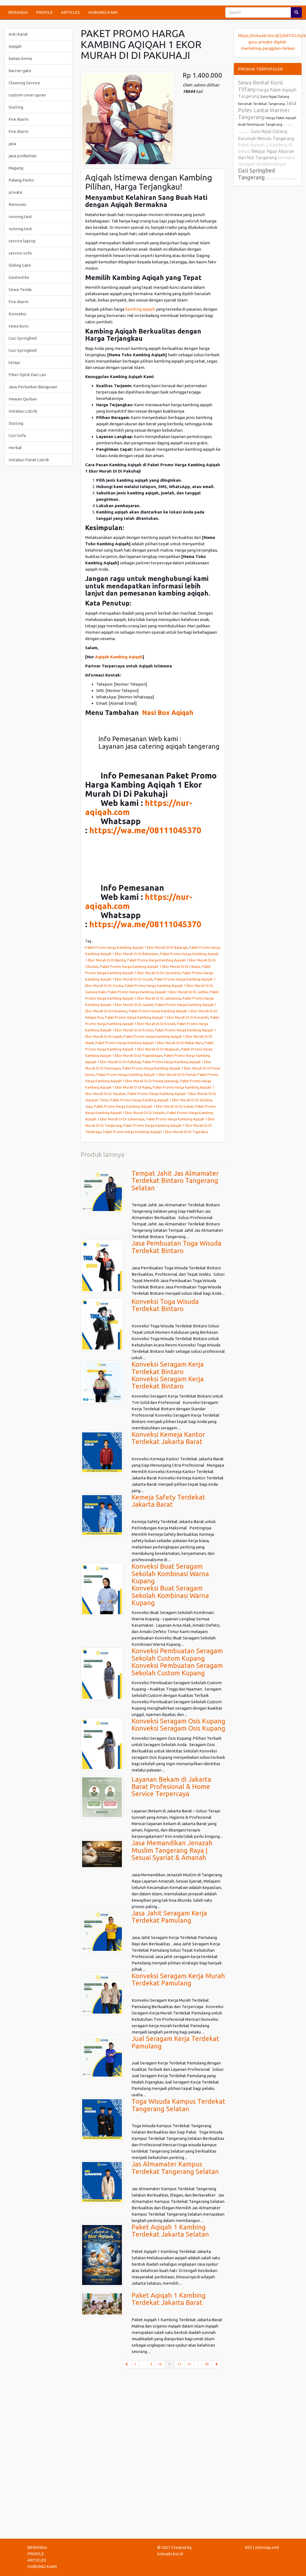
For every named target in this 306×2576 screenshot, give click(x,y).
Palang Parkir (21, 180)
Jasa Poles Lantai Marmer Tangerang (267, 110)
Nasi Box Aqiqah (167, 712)
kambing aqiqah (140, 309)
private (15, 192)
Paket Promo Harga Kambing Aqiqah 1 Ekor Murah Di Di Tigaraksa (155, 1132)
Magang (16, 168)
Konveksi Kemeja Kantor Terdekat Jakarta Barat (168, 1438)
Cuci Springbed (22, 338)
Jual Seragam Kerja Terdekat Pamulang (175, 2042)
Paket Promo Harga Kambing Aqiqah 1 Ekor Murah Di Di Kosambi (156, 1017)
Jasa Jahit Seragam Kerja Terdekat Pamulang (169, 1916)
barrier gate (20, 70)
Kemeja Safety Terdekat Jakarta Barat (168, 1500)
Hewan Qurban (23, 399)
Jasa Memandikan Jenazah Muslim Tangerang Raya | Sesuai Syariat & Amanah (172, 1850)
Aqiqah (15, 46)
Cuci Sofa (17, 435)
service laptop (22, 241)
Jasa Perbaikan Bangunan (33, 386)
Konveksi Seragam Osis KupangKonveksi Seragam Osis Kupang (178, 1724)
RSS (248, 2547)
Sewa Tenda (20, 289)
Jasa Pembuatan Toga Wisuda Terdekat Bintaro (176, 1246)
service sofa (20, 253)
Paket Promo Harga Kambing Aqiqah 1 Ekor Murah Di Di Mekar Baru (149, 1043)
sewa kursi (18, 326)
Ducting (16, 107)
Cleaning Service (24, 82)
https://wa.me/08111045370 (145, 830)
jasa (12, 143)
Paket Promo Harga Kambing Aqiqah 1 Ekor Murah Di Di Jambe (158, 992)
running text (20, 216)
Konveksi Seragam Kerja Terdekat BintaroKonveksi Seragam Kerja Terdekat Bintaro (168, 1375)
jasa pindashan (22, 155)
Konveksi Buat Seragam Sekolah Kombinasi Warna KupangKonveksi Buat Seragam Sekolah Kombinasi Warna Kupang (170, 1585)
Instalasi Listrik (23, 411)
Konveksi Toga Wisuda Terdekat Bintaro (165, 1305)
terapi (14, 362)
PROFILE (44, 12)
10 (160, 2364)
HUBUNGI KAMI (102, 12)
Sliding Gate (20, 265)
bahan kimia (20, 58)
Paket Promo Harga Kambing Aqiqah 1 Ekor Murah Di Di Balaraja (136, 947)
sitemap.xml (267, 2547)
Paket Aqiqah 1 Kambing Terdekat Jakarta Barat (169, 2299)
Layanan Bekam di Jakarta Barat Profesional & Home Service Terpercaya (171, 1787)
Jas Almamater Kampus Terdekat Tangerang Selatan (175, 2167)
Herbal (15, 447)
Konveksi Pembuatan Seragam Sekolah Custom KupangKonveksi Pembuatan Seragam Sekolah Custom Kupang (177, 1661)
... (143, 2364)
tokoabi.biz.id (170, 2553)
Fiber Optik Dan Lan (27, 374)
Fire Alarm (18, 119)
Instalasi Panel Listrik (29, 459)
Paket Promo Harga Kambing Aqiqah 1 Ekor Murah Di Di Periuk (146, 1074)
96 (207, 2364)
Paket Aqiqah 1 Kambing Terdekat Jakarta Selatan (170, 2230)
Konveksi (17, 313)
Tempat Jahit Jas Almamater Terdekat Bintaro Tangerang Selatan (175, 1181)
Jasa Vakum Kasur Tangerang (281, 178)
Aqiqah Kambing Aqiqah (118, 656)
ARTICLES (70, 12)
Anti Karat (18, 34)
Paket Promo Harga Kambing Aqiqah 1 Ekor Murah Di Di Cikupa (150, 966)
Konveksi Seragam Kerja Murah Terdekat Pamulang (178, 1979)
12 (179, 2364)
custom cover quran (27, 95)
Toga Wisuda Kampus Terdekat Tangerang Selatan (178, 2105)
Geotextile (19, 277)
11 (171, 2364)
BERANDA (18, 12)
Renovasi (17, 204)
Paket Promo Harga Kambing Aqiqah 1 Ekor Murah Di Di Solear (143, 1106)
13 (189, 2364)
